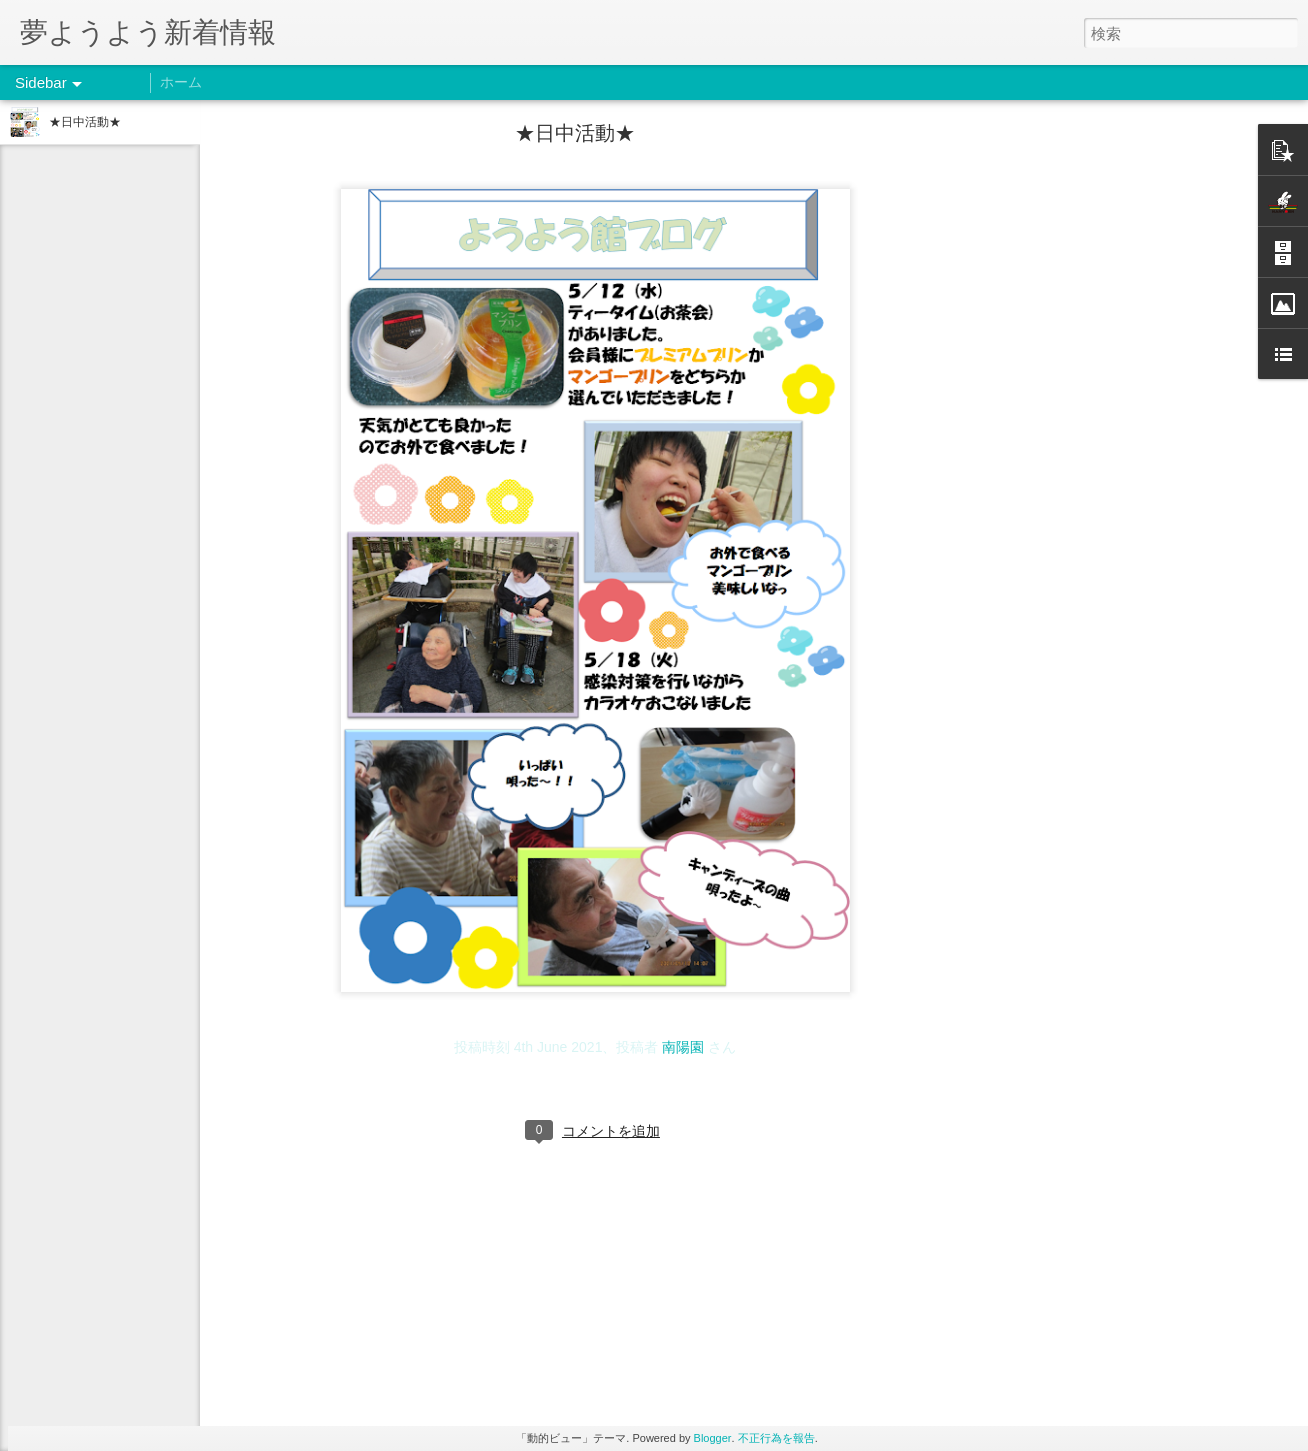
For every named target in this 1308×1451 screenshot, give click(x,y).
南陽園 (683, 1047)
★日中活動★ (85, 122)
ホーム (181, 82)
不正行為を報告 (776, 1438)
